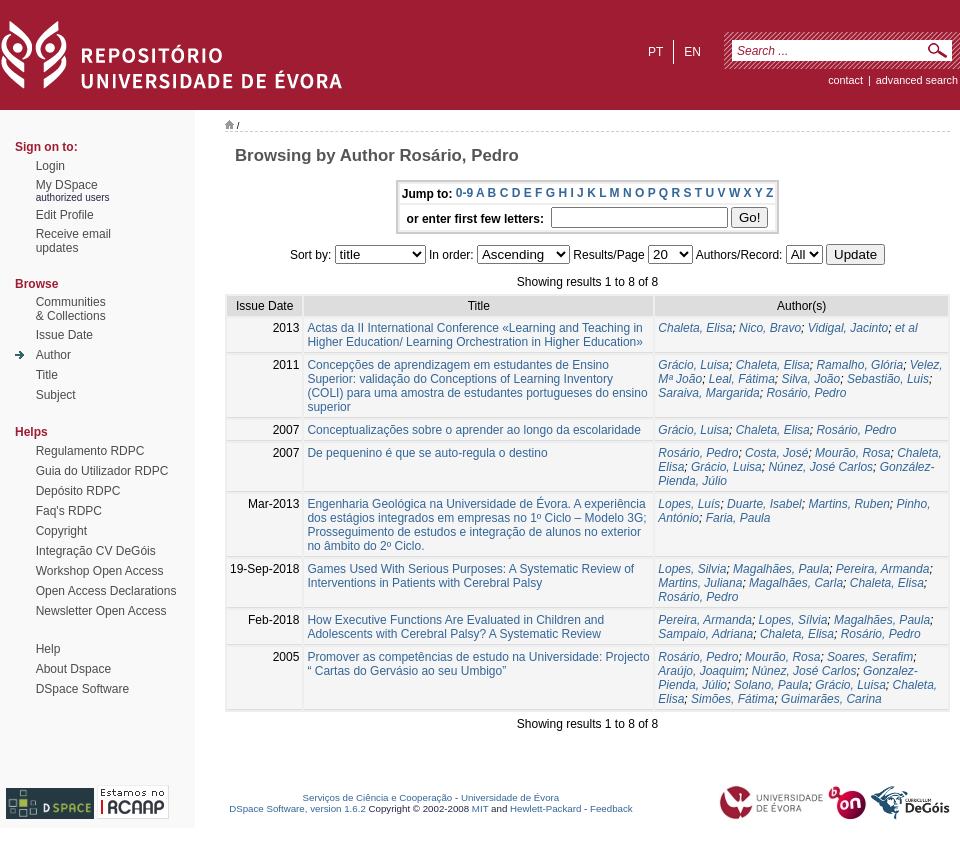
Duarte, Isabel (764, 504)
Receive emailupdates (73, 241)
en (692, 52)
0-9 (464, 193)
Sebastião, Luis (888, 379)
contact (845, 80)
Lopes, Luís (689, 504)
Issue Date (64, 335)
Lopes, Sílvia (793, 620)
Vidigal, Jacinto (848, 328)
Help (48, 649)
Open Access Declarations (106, 591)
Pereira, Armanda (883, 569)
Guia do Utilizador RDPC (102, 471)
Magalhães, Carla (796, 583)
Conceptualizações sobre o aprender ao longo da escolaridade (474, 430)
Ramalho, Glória (859, 365)
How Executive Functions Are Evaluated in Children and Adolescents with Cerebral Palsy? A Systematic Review (455, 627)
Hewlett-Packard (545, 808)
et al (906, 328)
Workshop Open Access (100, 571)
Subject (56, 395)
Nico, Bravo (770, 328)
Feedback (611, 808)
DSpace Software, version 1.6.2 (297, 808)
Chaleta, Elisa (695, 328)
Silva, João (811, 379)
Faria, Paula (738, 518)
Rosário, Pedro (806, 393)
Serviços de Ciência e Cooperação (378, 797)
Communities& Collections (71, 309)
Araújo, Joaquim (701, 671)
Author (53, 355)
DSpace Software (82, 689)
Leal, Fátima (742, 379)
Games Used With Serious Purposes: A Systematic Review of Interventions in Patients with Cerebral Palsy (470, 576)
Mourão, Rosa (852, 453)
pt (655, 52)
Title (47, 375)
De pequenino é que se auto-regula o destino (427, 453)
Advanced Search (917, 80)
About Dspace (73, 669)
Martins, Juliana (700, 583)
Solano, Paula (771, 685)
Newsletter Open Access (101, 611)
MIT (480, 808)
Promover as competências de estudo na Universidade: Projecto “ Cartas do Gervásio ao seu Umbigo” (478, 664)
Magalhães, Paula (781, 569)
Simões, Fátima (732, 699)
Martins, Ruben (848, 504)
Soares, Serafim (870, 657)
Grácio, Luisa (693, 365)
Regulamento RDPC (90, 451)
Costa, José (776, 453)
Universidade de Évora (510, 797)
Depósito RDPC (78, 491)
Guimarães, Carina (831, 699)
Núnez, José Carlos (820, 467)
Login (50, 166)
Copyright (61, 531)
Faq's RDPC (69, 511)
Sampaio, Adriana (705, 634)
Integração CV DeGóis (96, 551)
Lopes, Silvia (692, 569)
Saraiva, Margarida (708, 393)
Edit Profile (65, 215)
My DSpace (67, 185)
